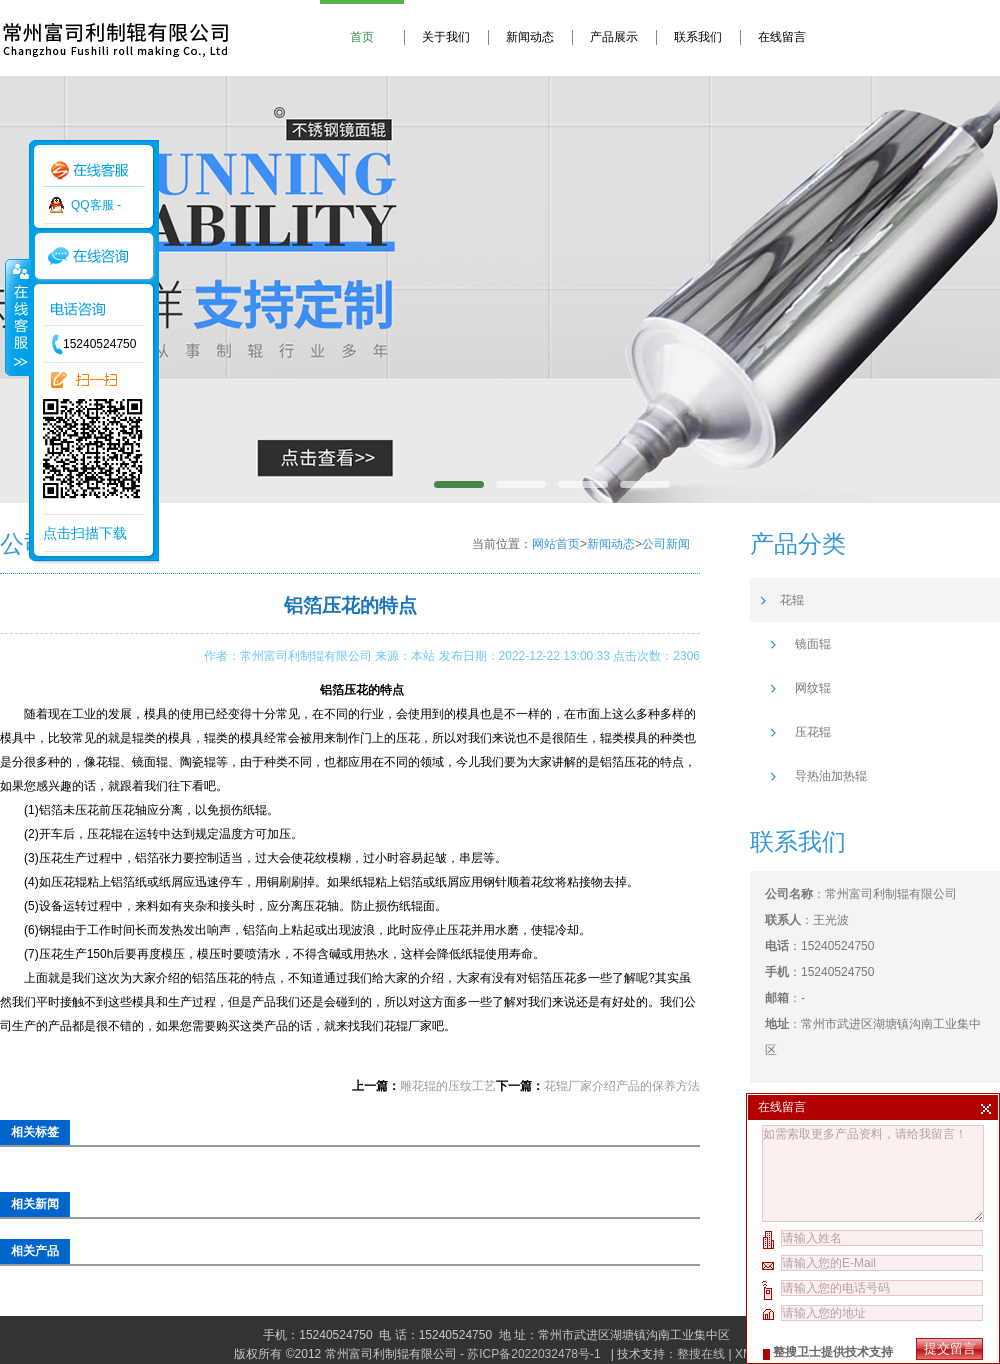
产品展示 (614, 37)
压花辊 (813, 732)
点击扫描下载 (85, 533)
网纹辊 (813, 688)
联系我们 (698, 37)
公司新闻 (666, 544)
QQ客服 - (96, 205)
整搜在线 (701, 1354)
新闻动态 (530, 37)
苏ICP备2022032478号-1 (535, 1354)
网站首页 (556, 544)
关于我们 (446, 37)
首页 (362, 37)
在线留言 (782, 37)
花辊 (792, 600)
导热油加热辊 (831, 776)
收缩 (17, 317)
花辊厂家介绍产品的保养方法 (622, 1086)
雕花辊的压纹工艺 (448, 1086)
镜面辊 (813, 644)
